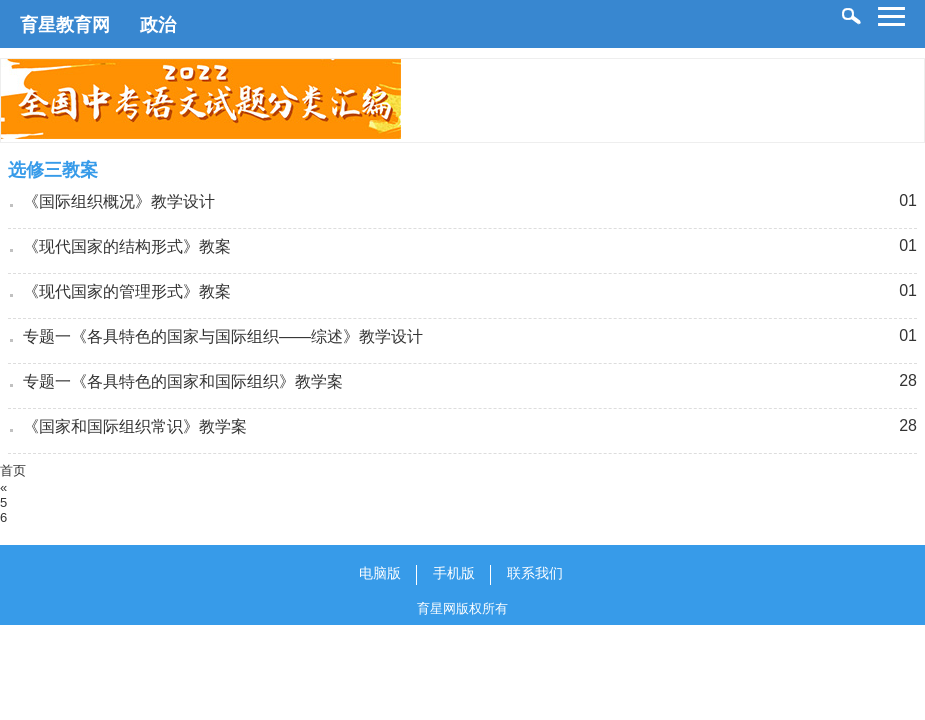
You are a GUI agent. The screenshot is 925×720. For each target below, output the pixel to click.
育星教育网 (65, 25)
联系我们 (535, 573)
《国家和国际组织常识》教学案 (135, 426)
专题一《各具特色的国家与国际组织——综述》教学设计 (223, 336)
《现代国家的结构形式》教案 (127, 246)
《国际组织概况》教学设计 (119, 201)
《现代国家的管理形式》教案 (127, 291)
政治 (158, 25)
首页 (13, 470)
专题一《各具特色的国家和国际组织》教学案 (183, 381)
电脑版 (380, 573)
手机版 (454, 573)
